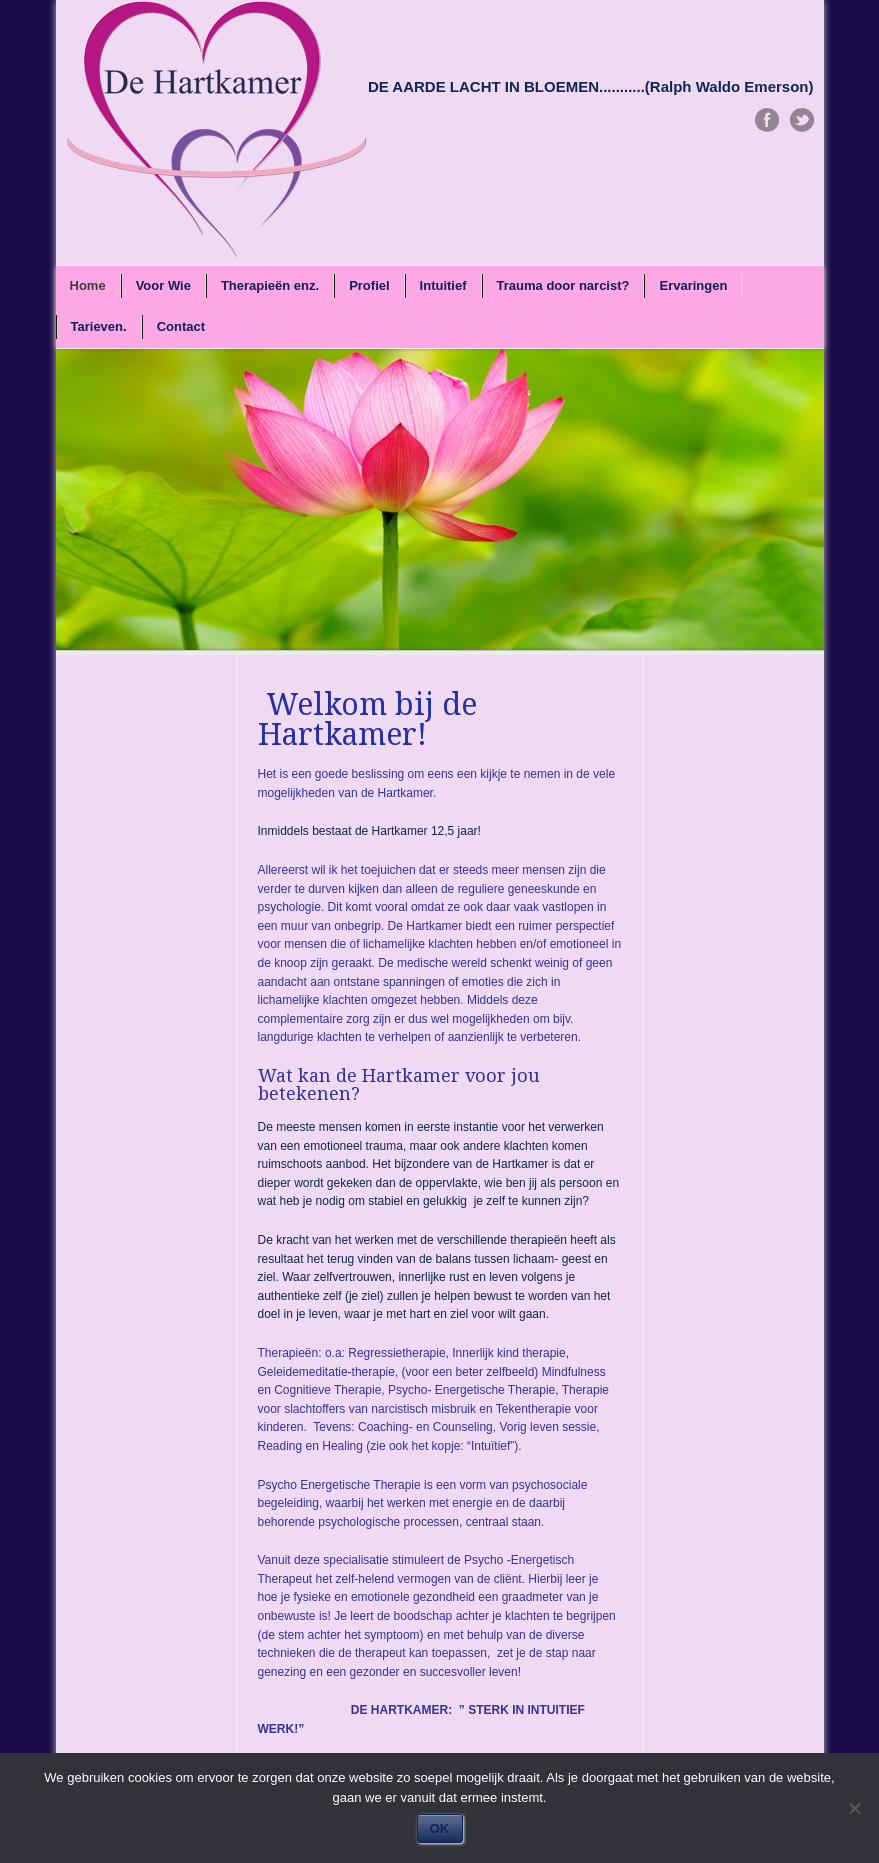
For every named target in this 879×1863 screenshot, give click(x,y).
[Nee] (854, 1808)
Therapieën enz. (270, 285)
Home (88, 285)
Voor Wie (163, 285)
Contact (181, 326)
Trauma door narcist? (563, 285)
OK (440, 1828)
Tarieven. (99, 326)
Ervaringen (693, 285)
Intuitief (443, 285)
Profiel (369, 285)
